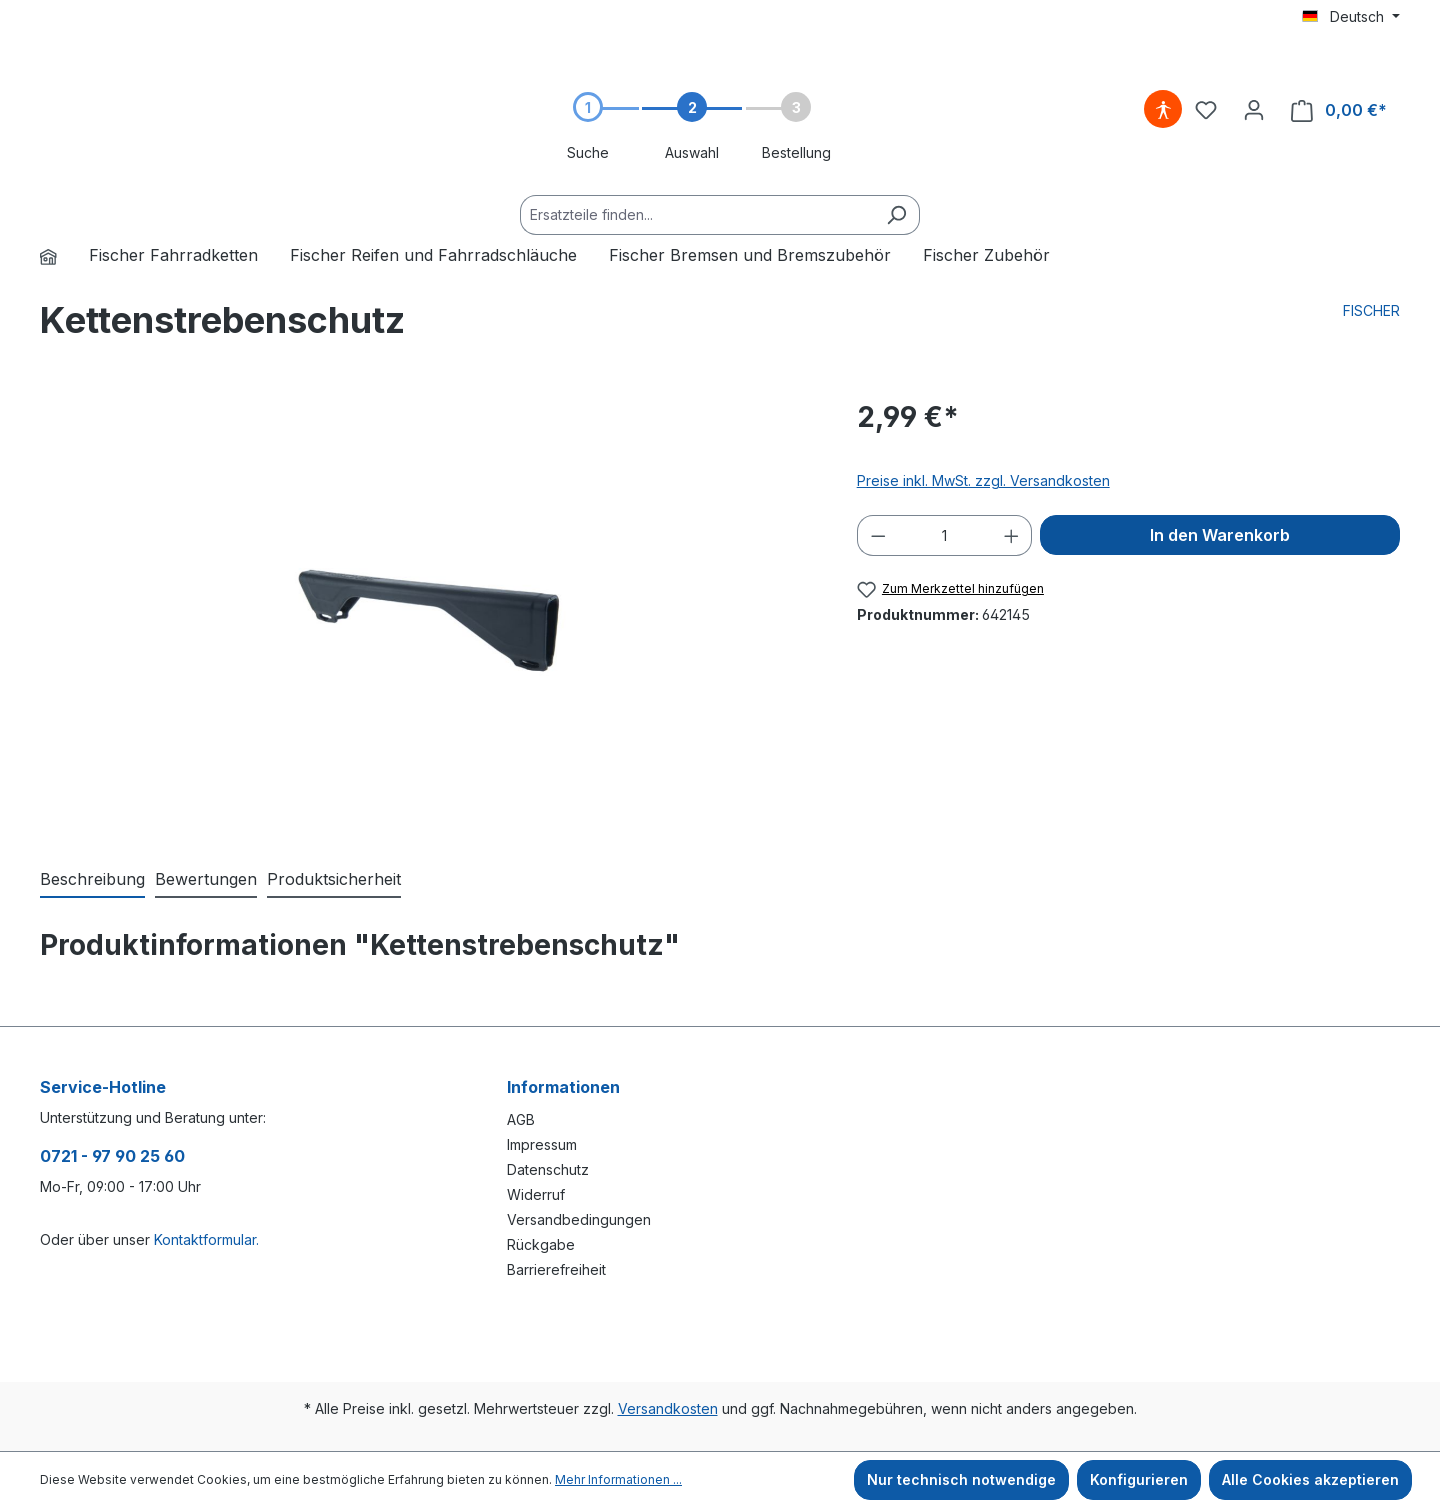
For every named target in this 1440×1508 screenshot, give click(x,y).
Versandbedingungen (579, 1219)
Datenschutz (548, 1169)
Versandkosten (668, 1408)
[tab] (92, 880)
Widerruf (536, 1194)
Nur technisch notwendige (961, 1479)
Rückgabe (541, 1244)
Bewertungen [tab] (206, 879)
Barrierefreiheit (556, 1269)
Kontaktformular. (206, 1239)
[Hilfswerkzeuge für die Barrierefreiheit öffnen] (1163, 110)
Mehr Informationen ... (618, 1479)
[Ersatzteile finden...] (697, 215)
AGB (521, 1119)
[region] (428, 611)
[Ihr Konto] (1254, 110)
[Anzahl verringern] (878, 535)
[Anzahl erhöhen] (1012, 535)
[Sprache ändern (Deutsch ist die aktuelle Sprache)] (1351, 17)
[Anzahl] (944, 535)
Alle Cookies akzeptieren (1310, 1479)
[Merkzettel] (1206, 110)
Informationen (563, 1087)
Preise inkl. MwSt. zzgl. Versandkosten (983, 480)
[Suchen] (896, 215)
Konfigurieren (1139, 1479)
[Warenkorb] (1339, 110)
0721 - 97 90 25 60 (112, 1156)
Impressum (542, 1144)
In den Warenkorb (1220, 535)
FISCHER (1371, 310)
